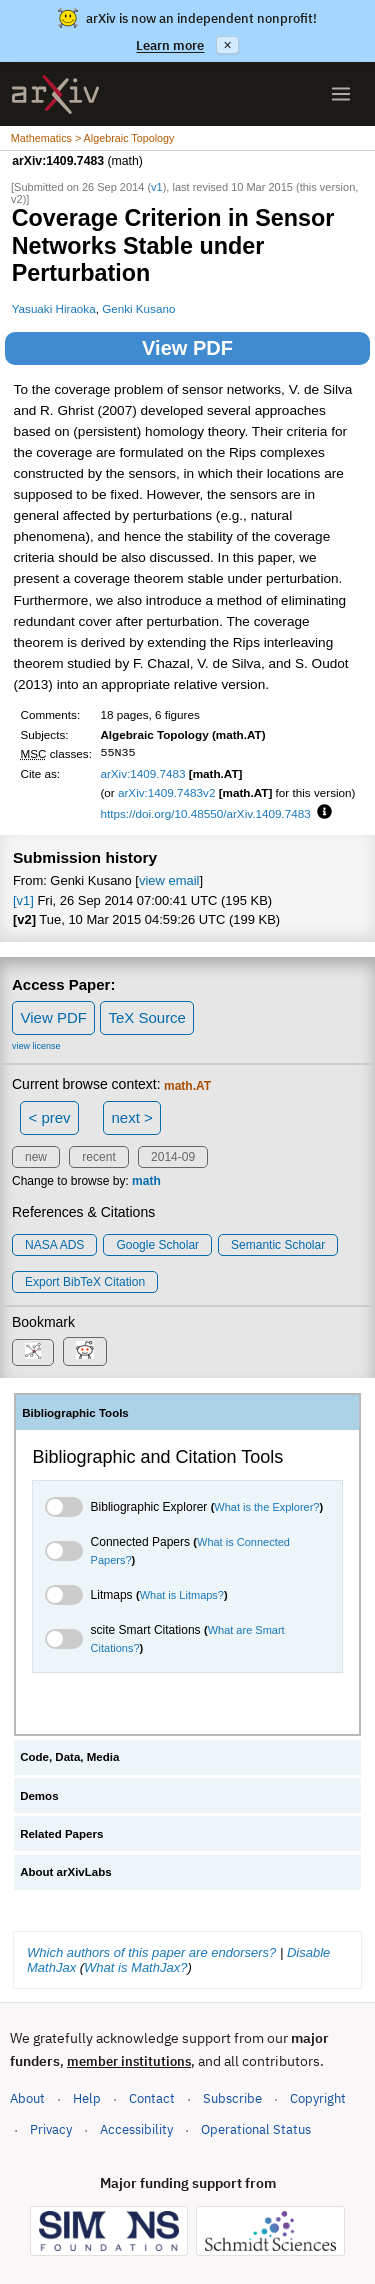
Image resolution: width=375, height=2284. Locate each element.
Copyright (318, 2098)
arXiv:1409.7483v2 (166, 792)
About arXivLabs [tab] (66, 1872)
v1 (157, 187)
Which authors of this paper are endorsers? (151, 1952)
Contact (152, 2098)
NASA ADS (54, 1245)
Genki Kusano (138, 308)
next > (131, 1117)
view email (169, 880)
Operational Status (256, 2128)
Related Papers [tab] (61, 1834)
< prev (50, 1117)
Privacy (51, 2129)
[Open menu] (341, 94)
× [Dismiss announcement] (227, 45)
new (36, 1157)
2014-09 (173, 1157)
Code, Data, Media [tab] (69, 1757)
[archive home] (55, 94)
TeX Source (147, 1017)
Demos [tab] (39, 1796)
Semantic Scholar (278, 1245)
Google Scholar (157, 1245)
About (27, 2098)
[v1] (23, 900)
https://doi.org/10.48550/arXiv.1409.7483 (205, 813)
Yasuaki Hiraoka (54, 308)
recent (98, 1157)
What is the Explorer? (266, 1507)
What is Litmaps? (182, 1595)
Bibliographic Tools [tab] (75, 1413)
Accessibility (136, 2129)
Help (87, 2098)
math (146, 1181)
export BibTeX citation (85, 1282)
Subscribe (232, 2098)
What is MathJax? (135, 1967)
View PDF (187, 348)
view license (36, 1046)
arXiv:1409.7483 (142, 773)
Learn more (170, 45)
